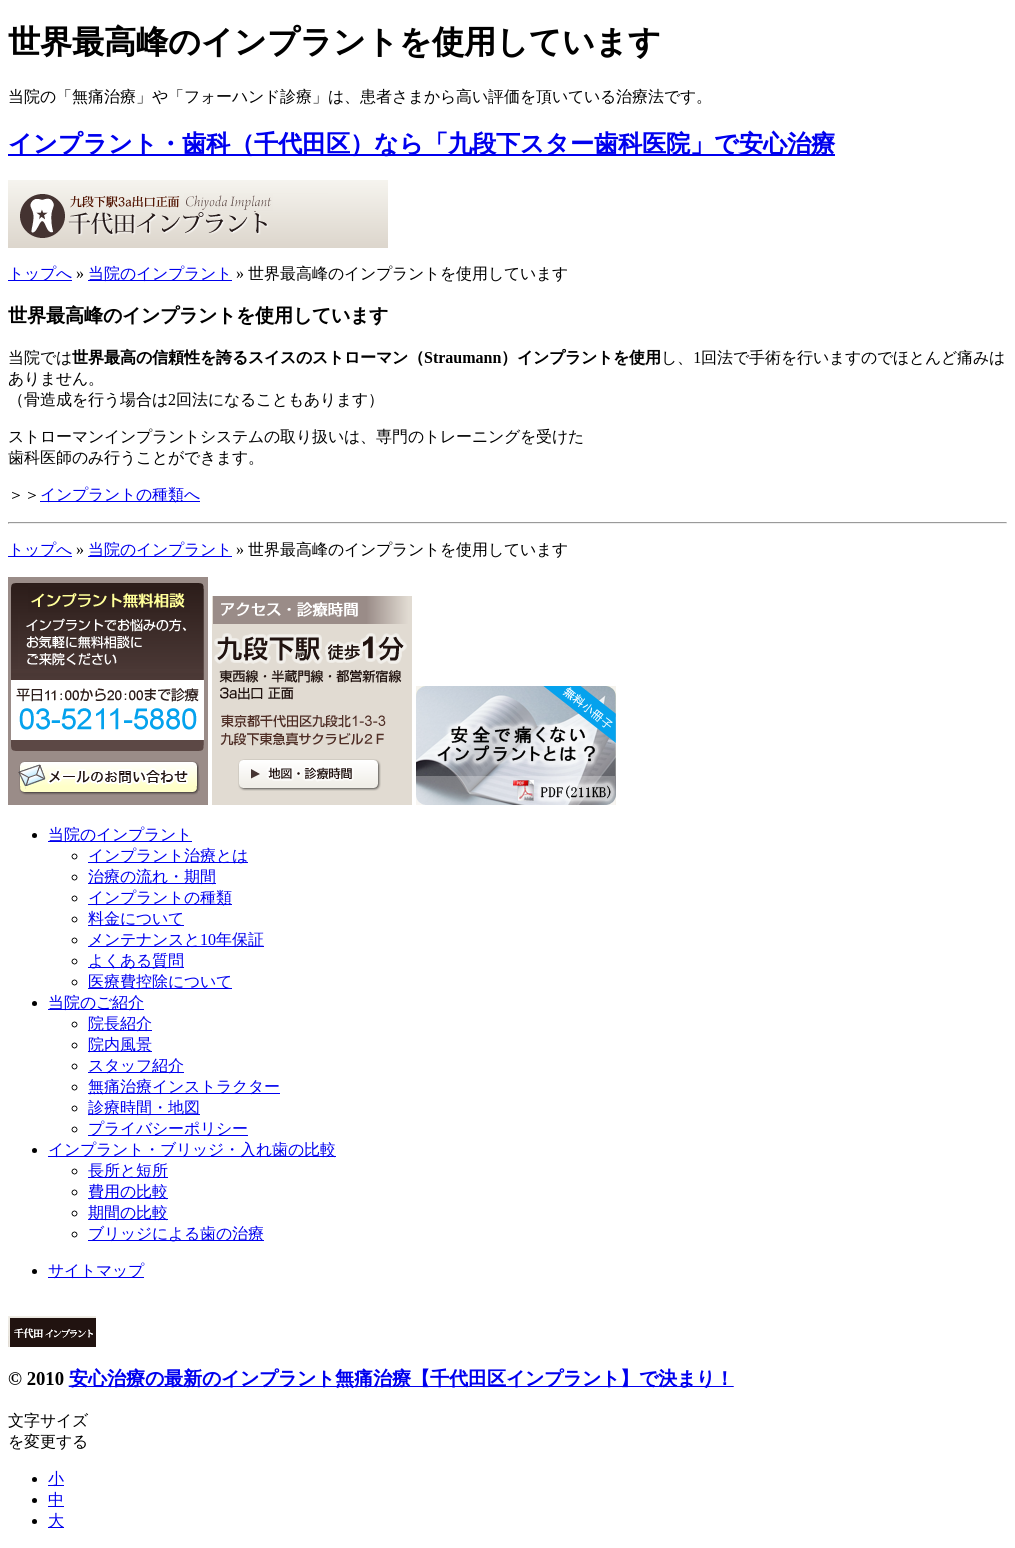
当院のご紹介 (96, 1002)
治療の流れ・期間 (152, 876)
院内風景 (120, 1044)
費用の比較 (128, 1191)
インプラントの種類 (160, 897)
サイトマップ (96, 1270)
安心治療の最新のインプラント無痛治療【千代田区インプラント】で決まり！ (401, 1378)
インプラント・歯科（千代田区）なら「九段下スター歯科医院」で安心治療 (421, 144)
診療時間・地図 (144, 1107)
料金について (136, 918)
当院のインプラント (160, 273)
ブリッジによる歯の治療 (176, 1233)
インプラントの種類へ (120, 494)
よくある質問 (136, 960)
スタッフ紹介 (136, 1065)
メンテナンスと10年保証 (176, 939)
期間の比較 (128, 1212)
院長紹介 (120, 1023)
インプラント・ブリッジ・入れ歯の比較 (192, 1149)
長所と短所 (128, 1170)
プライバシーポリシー (168, 1128)
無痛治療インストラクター (184, 1086)
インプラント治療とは (168, 855)
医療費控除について (160, 981)
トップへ (40, 273)
